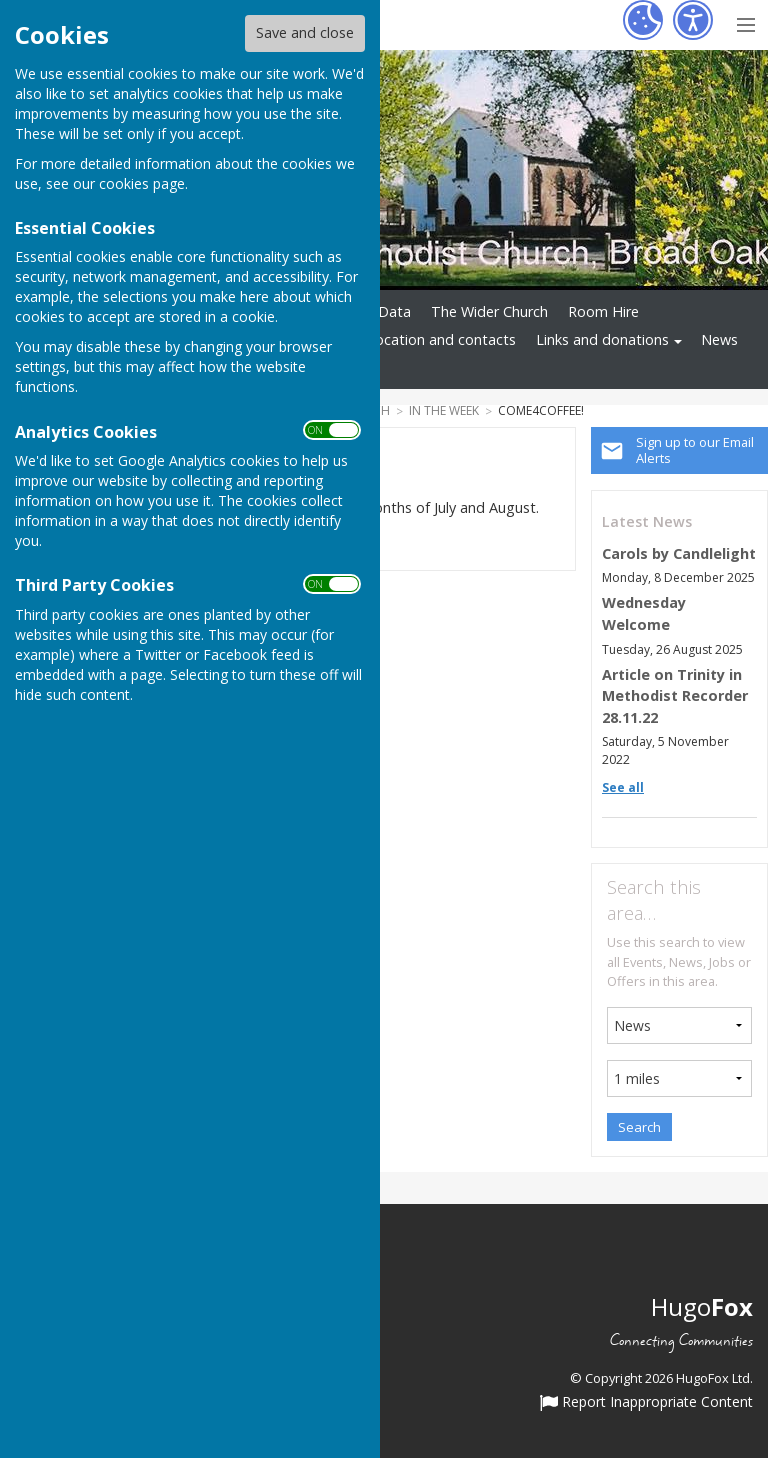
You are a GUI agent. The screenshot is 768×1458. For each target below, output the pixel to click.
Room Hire (603, 311)
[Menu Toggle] (745, 22)
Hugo (702, 1306)
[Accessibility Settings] (693, 20)
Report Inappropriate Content (646, 1403)
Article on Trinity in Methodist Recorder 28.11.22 (675, 696)
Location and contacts (441, 339)
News (719, 339)
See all (623, 787)
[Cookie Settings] (643, 20)
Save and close (305, 32)
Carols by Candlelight (679, 553)
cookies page (142, 183)
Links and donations (602, 339)
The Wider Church (489, 311)
